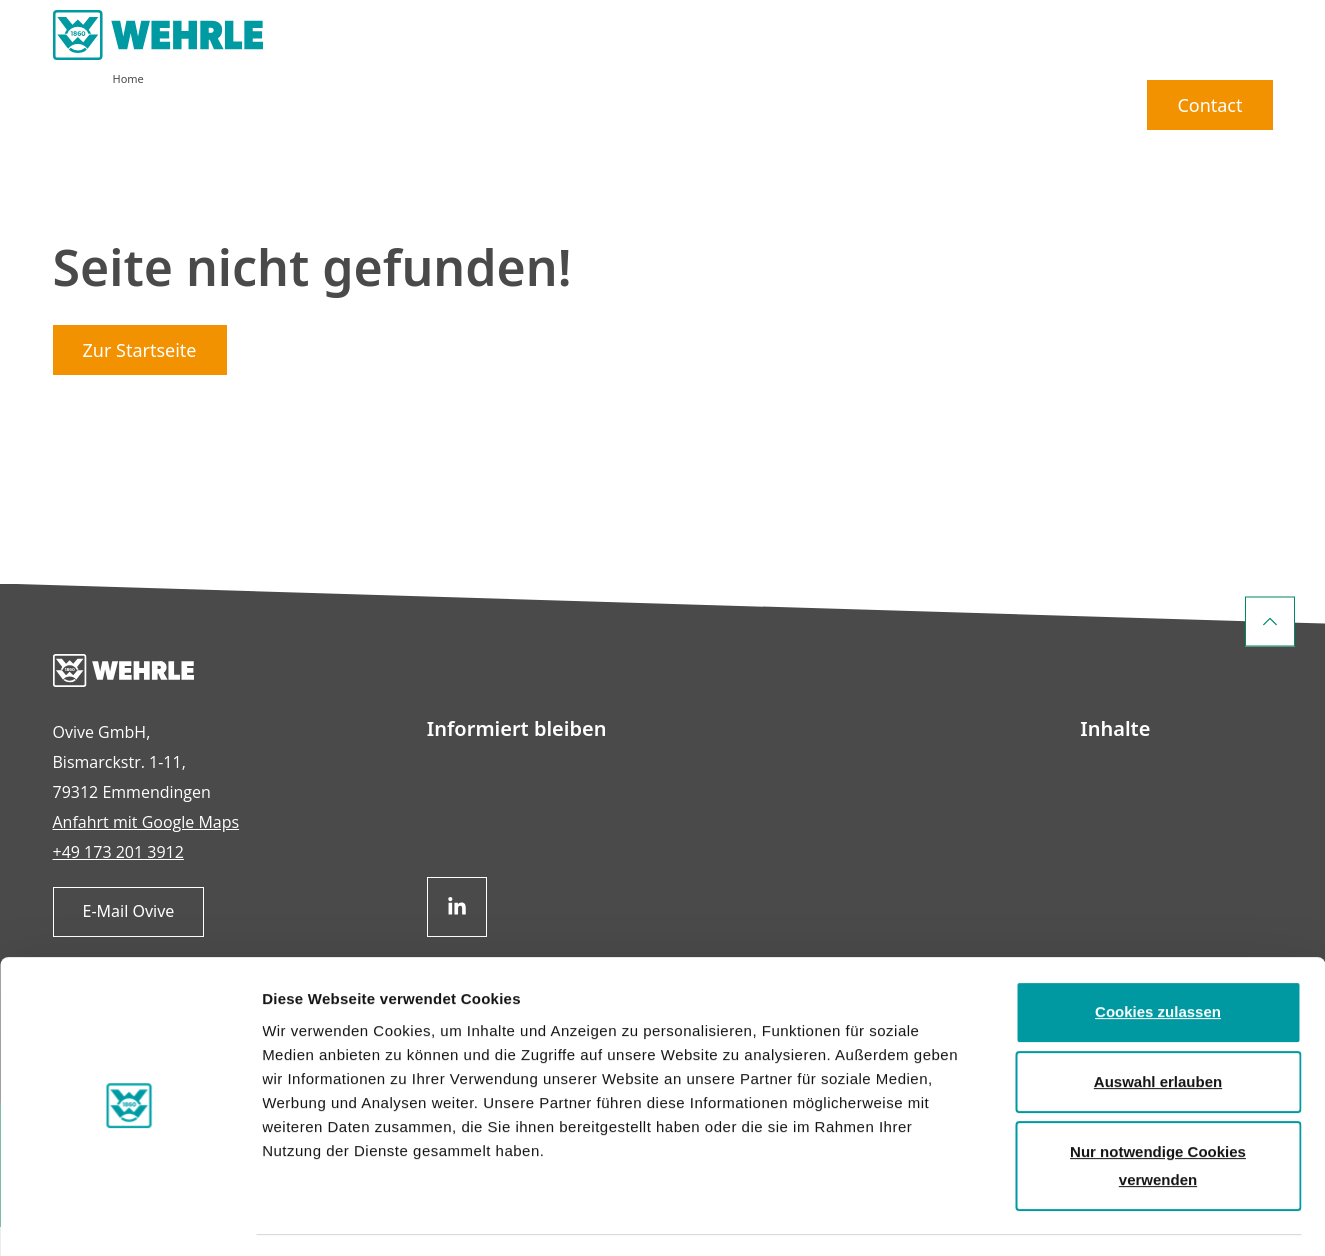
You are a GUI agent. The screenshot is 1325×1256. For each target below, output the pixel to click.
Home (128, 107)
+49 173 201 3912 (118, 881)
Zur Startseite (140, 379)
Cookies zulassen (1158, 954)
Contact (1209, 55)
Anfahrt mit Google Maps (146, 851)
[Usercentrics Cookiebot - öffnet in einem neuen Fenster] (129, 1217)
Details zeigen (1063, 1216)
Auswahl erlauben (1158, 1024)
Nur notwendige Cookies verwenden (1158, 1107)
